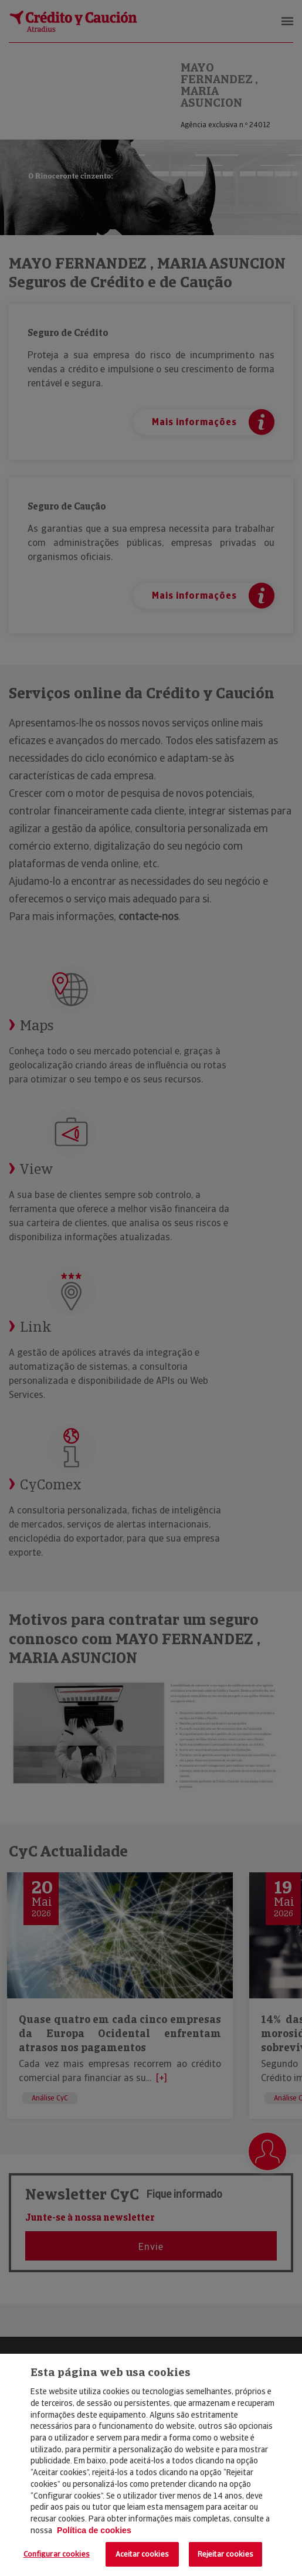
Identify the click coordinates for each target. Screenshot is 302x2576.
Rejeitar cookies (225, 2554)
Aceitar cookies (142, 2554)
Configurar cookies (56, 2554)
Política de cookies (94, 2530)
